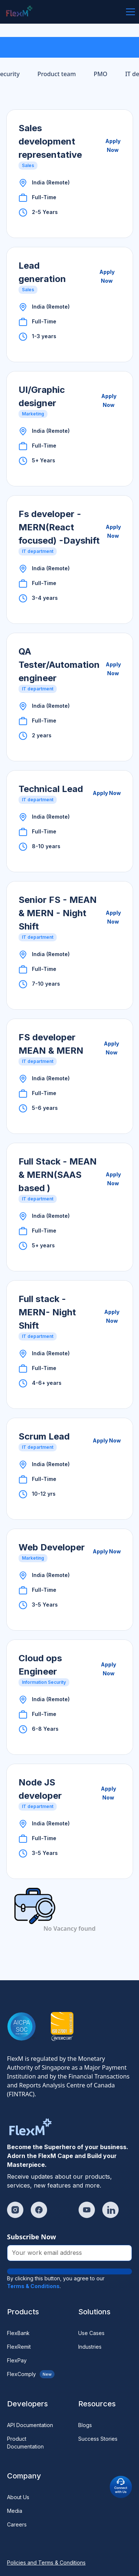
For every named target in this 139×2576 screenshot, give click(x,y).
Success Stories (98, 2439)
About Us (18, 2497)
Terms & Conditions (33, 2286)
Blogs (85, 2425)
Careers (17, 2524)
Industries (90, 2347)
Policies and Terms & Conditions (46, 2562)
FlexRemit (19, 2347)
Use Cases (91, 2333)
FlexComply (30, 2374)
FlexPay (17, 2360)
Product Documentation (25, 2443)
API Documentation (30, 2425)
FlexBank (18, 2333)
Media (14, 2511)
